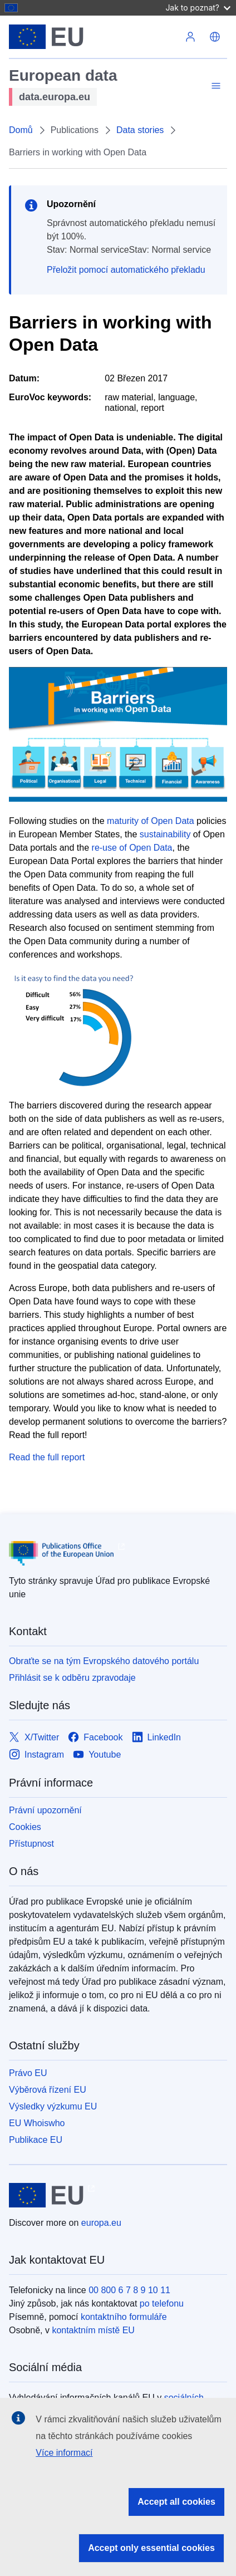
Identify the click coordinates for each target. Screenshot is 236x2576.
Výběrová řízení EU (47, 2089)
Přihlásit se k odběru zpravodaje (72, 1677)
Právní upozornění (45, 1810)
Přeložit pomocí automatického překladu (126, 269)
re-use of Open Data (132, 847)
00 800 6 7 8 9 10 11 (129, 2290)
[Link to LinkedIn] (156, 1737)
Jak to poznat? (197, 7)
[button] (215, 36)
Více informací (64, 2452)
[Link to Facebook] (95, 1737)
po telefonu (162, 2303)
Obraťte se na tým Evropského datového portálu (104, 1661)
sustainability (165, 834)
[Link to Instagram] (36, 1755)
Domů (21, 130)
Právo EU (28, 2073)
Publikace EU (35, 2140)
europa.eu (101, 2222)
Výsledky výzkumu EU (53, 2106)
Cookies (25, 1827)
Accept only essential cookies (151, 2548)
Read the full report (47, 1457)
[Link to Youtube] (97, 1755)
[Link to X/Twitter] (34, 1737)
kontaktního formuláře (124, 2317)
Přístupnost (31, 1843)
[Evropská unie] (93, 36)
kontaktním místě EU (93, 2330)
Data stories (140, 130)
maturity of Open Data (150, 821)
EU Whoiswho (37, 2123)
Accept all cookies (176, 2501)
